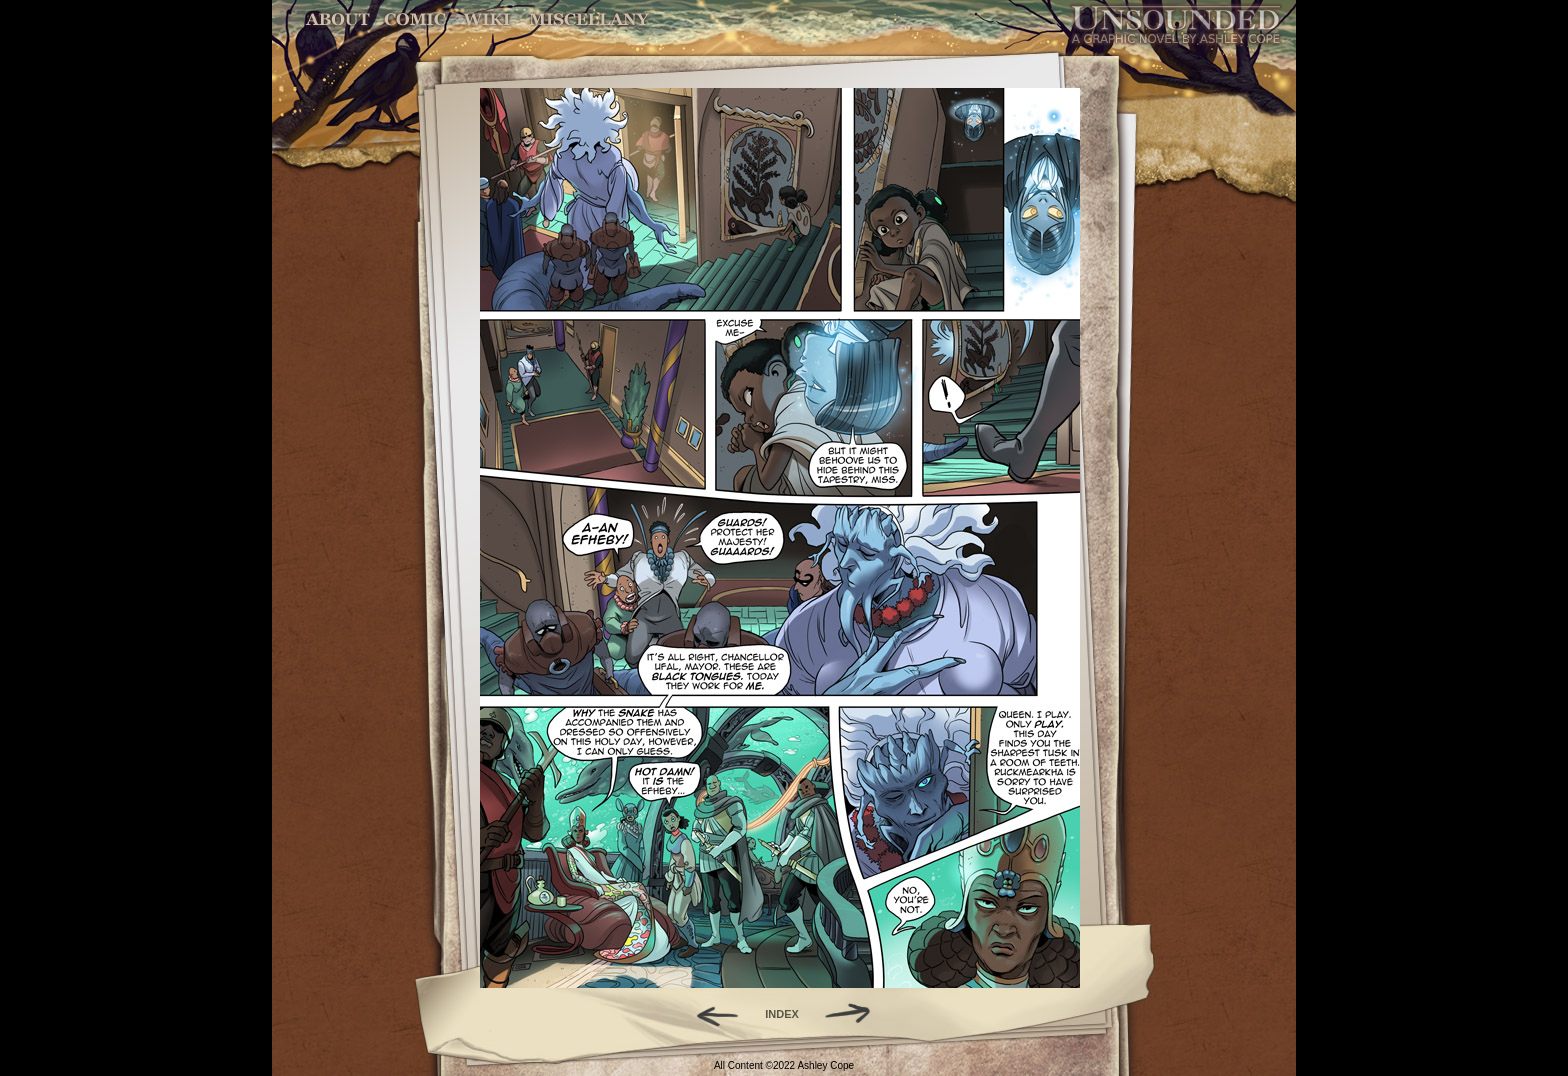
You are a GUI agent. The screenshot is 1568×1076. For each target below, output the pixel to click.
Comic (415, 19)
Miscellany (589, 19)
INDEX (782, 1014)
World (487, 19)
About (339, 19)
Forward (854, 1014)
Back (709, 1014)
